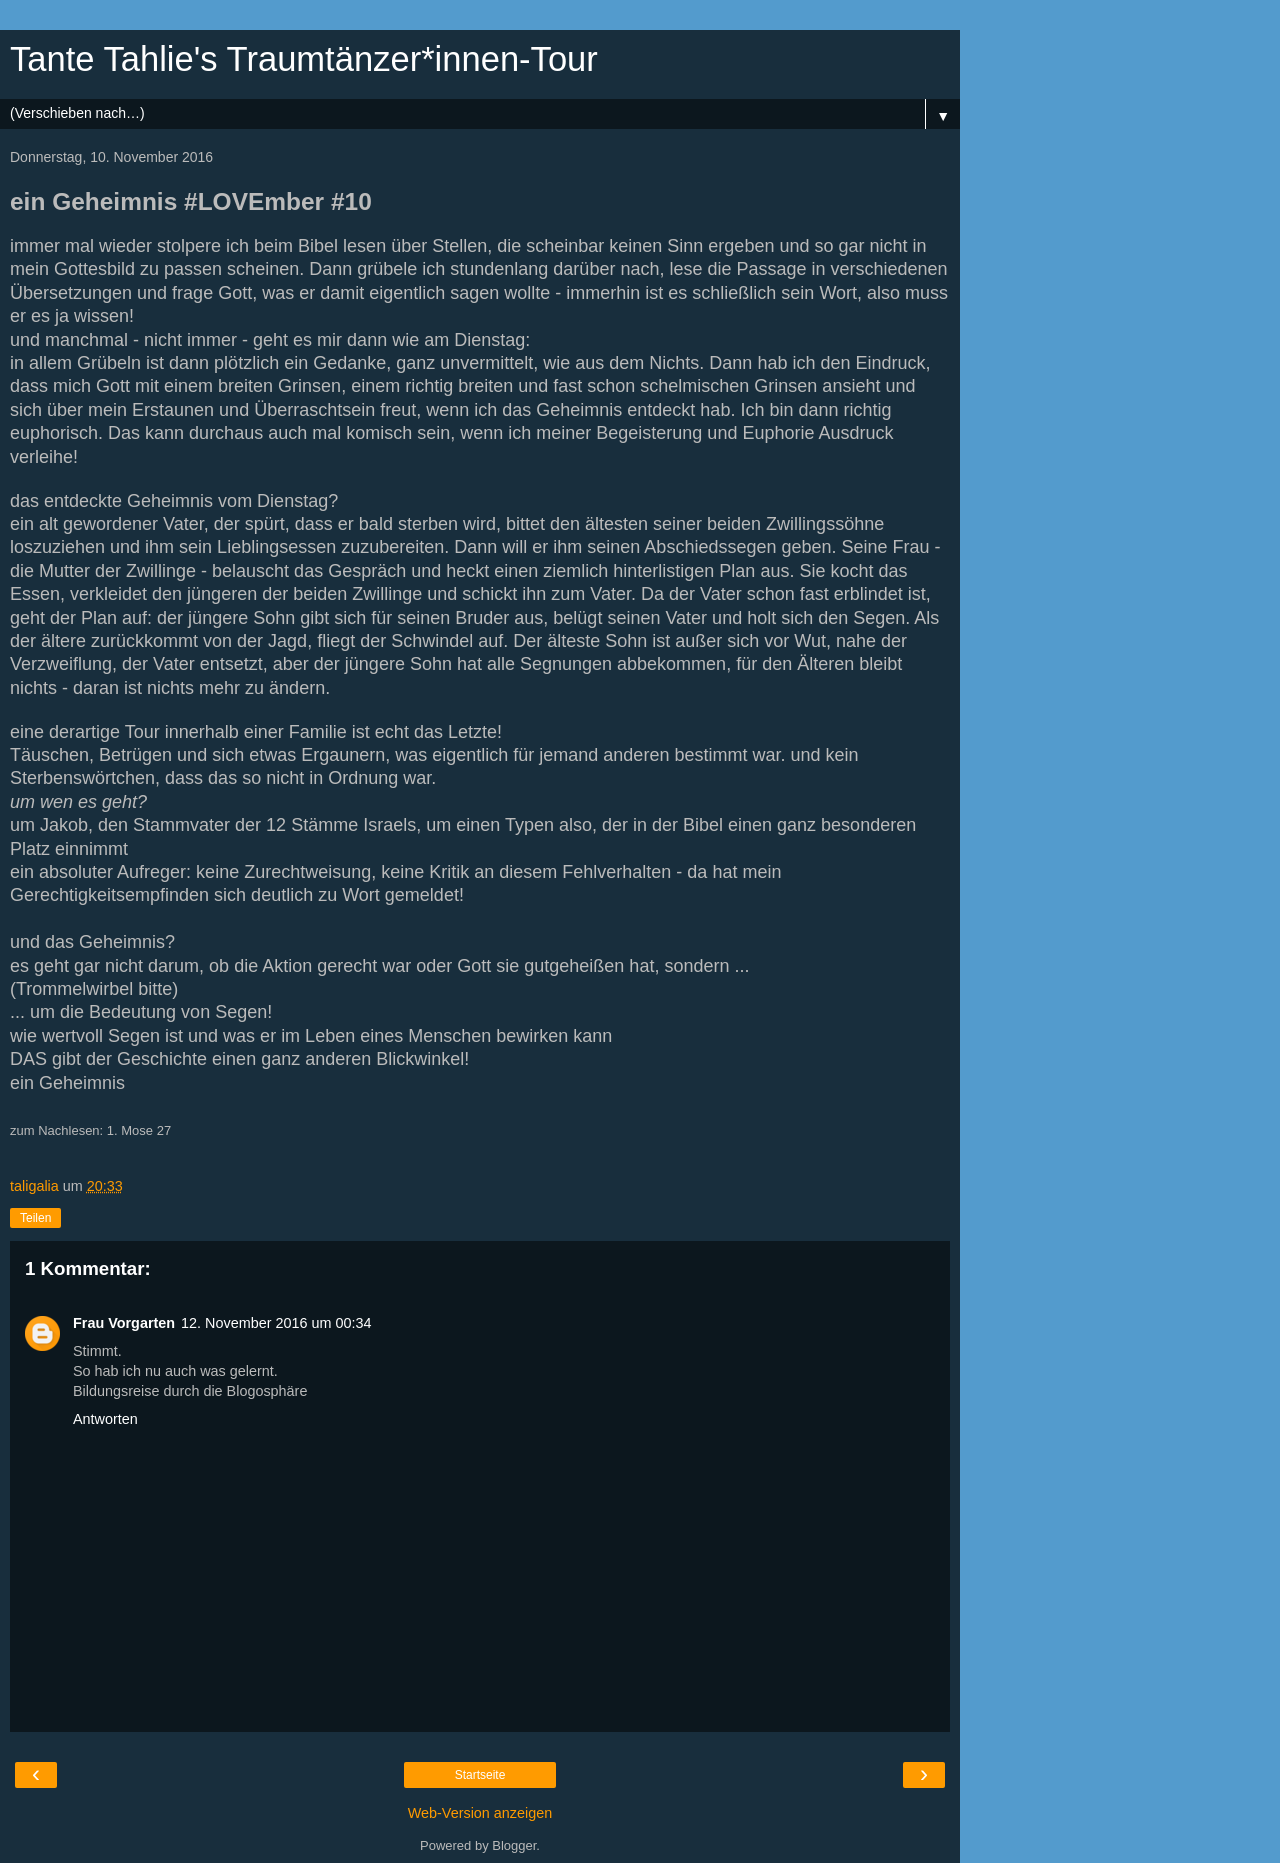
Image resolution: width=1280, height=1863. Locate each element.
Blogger (514, 1845)
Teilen (35, 1218)
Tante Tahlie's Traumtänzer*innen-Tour (304, 59)
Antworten (105, 1419)
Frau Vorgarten (124, 1323)
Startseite (480, 1775)
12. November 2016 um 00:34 (276, 1323)
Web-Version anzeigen (480, 1813)
